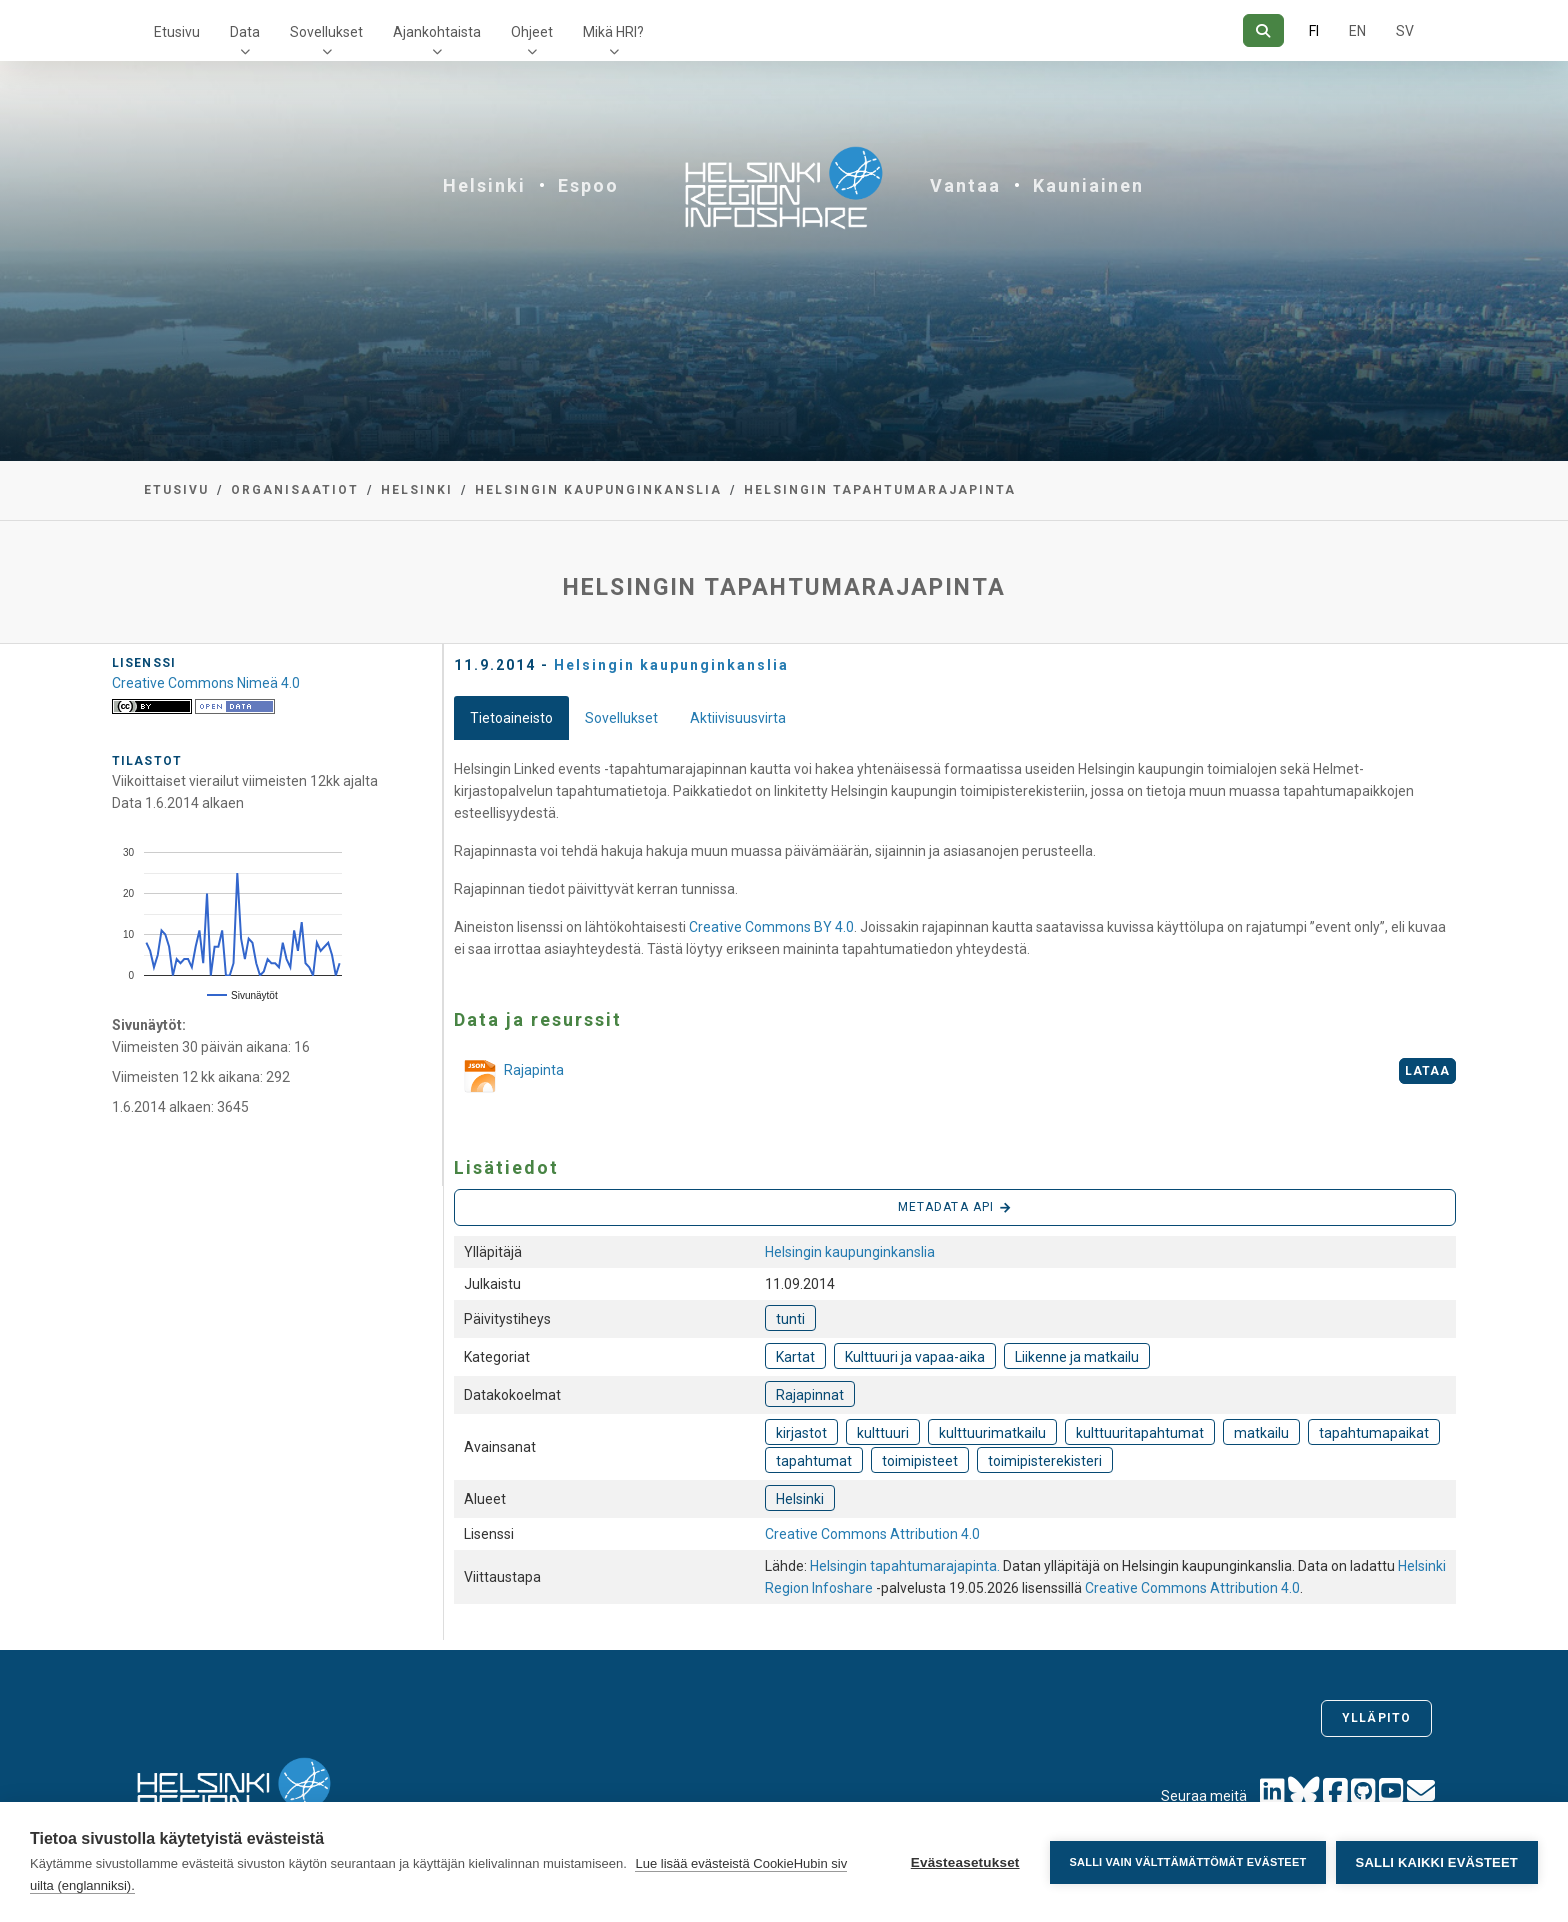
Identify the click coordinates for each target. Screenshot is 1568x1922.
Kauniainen (1088, 185)
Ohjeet (532, 32)
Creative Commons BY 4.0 (771, 927)
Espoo (588, 185)
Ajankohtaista (437, 32)
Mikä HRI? (613, 32)
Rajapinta (509, 1078)
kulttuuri (883, 1433)
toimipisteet (920, 1461)
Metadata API (955, 1208)
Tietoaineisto (511, 718)
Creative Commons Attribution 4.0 (872, 1534)
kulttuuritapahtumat (1140, 1433)
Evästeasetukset (964, 1862)
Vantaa (965, 185)
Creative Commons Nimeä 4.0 (206, 683)
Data (245, 32)
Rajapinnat (810, 1395)
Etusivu (177, 32)
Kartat (795, 1357)
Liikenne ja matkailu (1077, 1357)
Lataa (1428, 1071)
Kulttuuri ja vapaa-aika (915, 1357)
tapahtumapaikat (1374, 1433)
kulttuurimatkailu (992, 1433)
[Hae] (1263, 30)
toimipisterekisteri (1045, 1461)
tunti (790, 1319)
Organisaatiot (295, 490)
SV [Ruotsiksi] (1405, 31)
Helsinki (484, 185)
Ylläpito (1376, 1718)
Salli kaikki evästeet (1437, 1862)
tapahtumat (814, 1461)
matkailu (1261, 1433)
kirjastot (801, 1433)
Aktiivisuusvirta (738, 718)
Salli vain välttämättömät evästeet (1187, 1862)
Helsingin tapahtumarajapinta (880, 490)
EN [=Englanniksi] (1357, 31)
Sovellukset (326, 32)
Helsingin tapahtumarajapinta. (906, 1566)
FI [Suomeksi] (1314, 31)
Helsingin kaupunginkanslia (598, 490)
